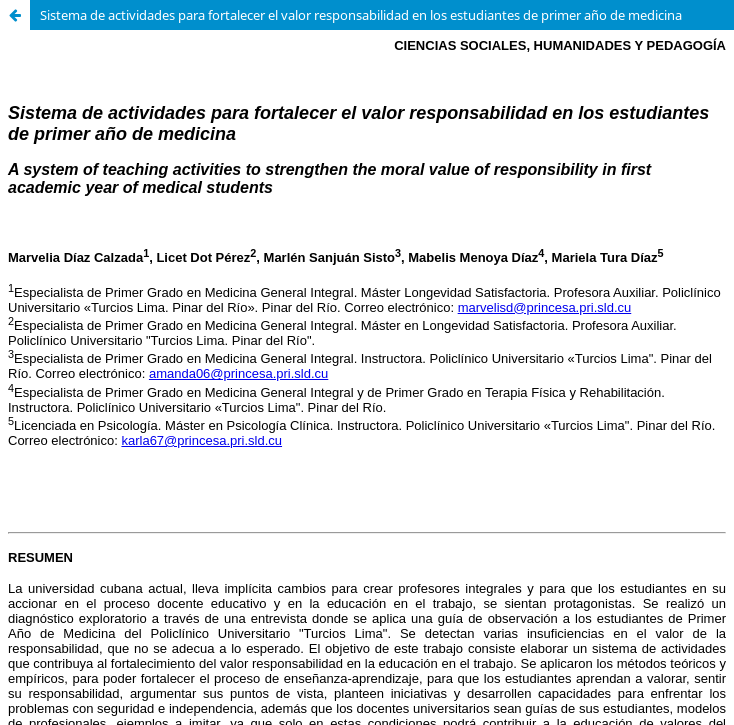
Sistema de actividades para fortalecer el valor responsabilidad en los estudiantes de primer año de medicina (361, 15)
